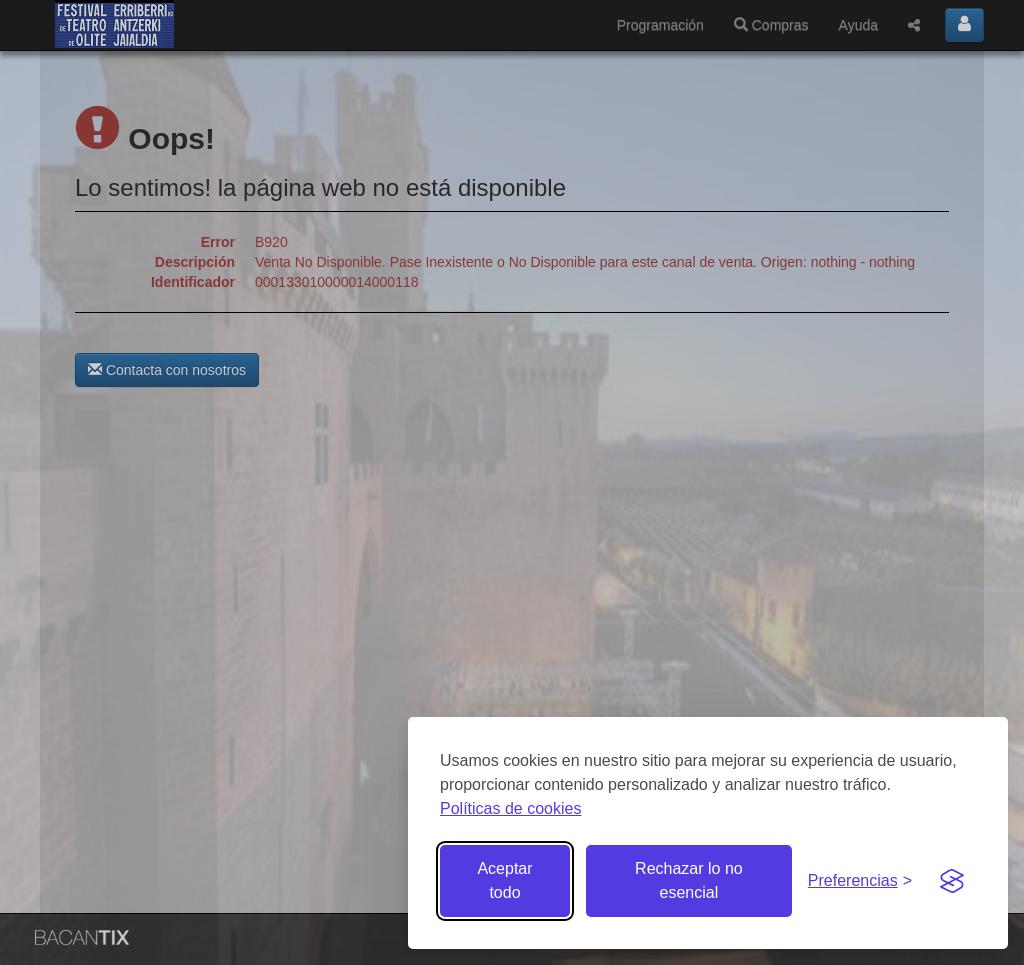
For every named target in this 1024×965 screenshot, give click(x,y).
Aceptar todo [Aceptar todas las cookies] (504, 880)
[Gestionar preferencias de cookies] (860, 881)
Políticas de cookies (510, 808)
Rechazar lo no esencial (689, 880)
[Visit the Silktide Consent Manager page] (952, 881)
